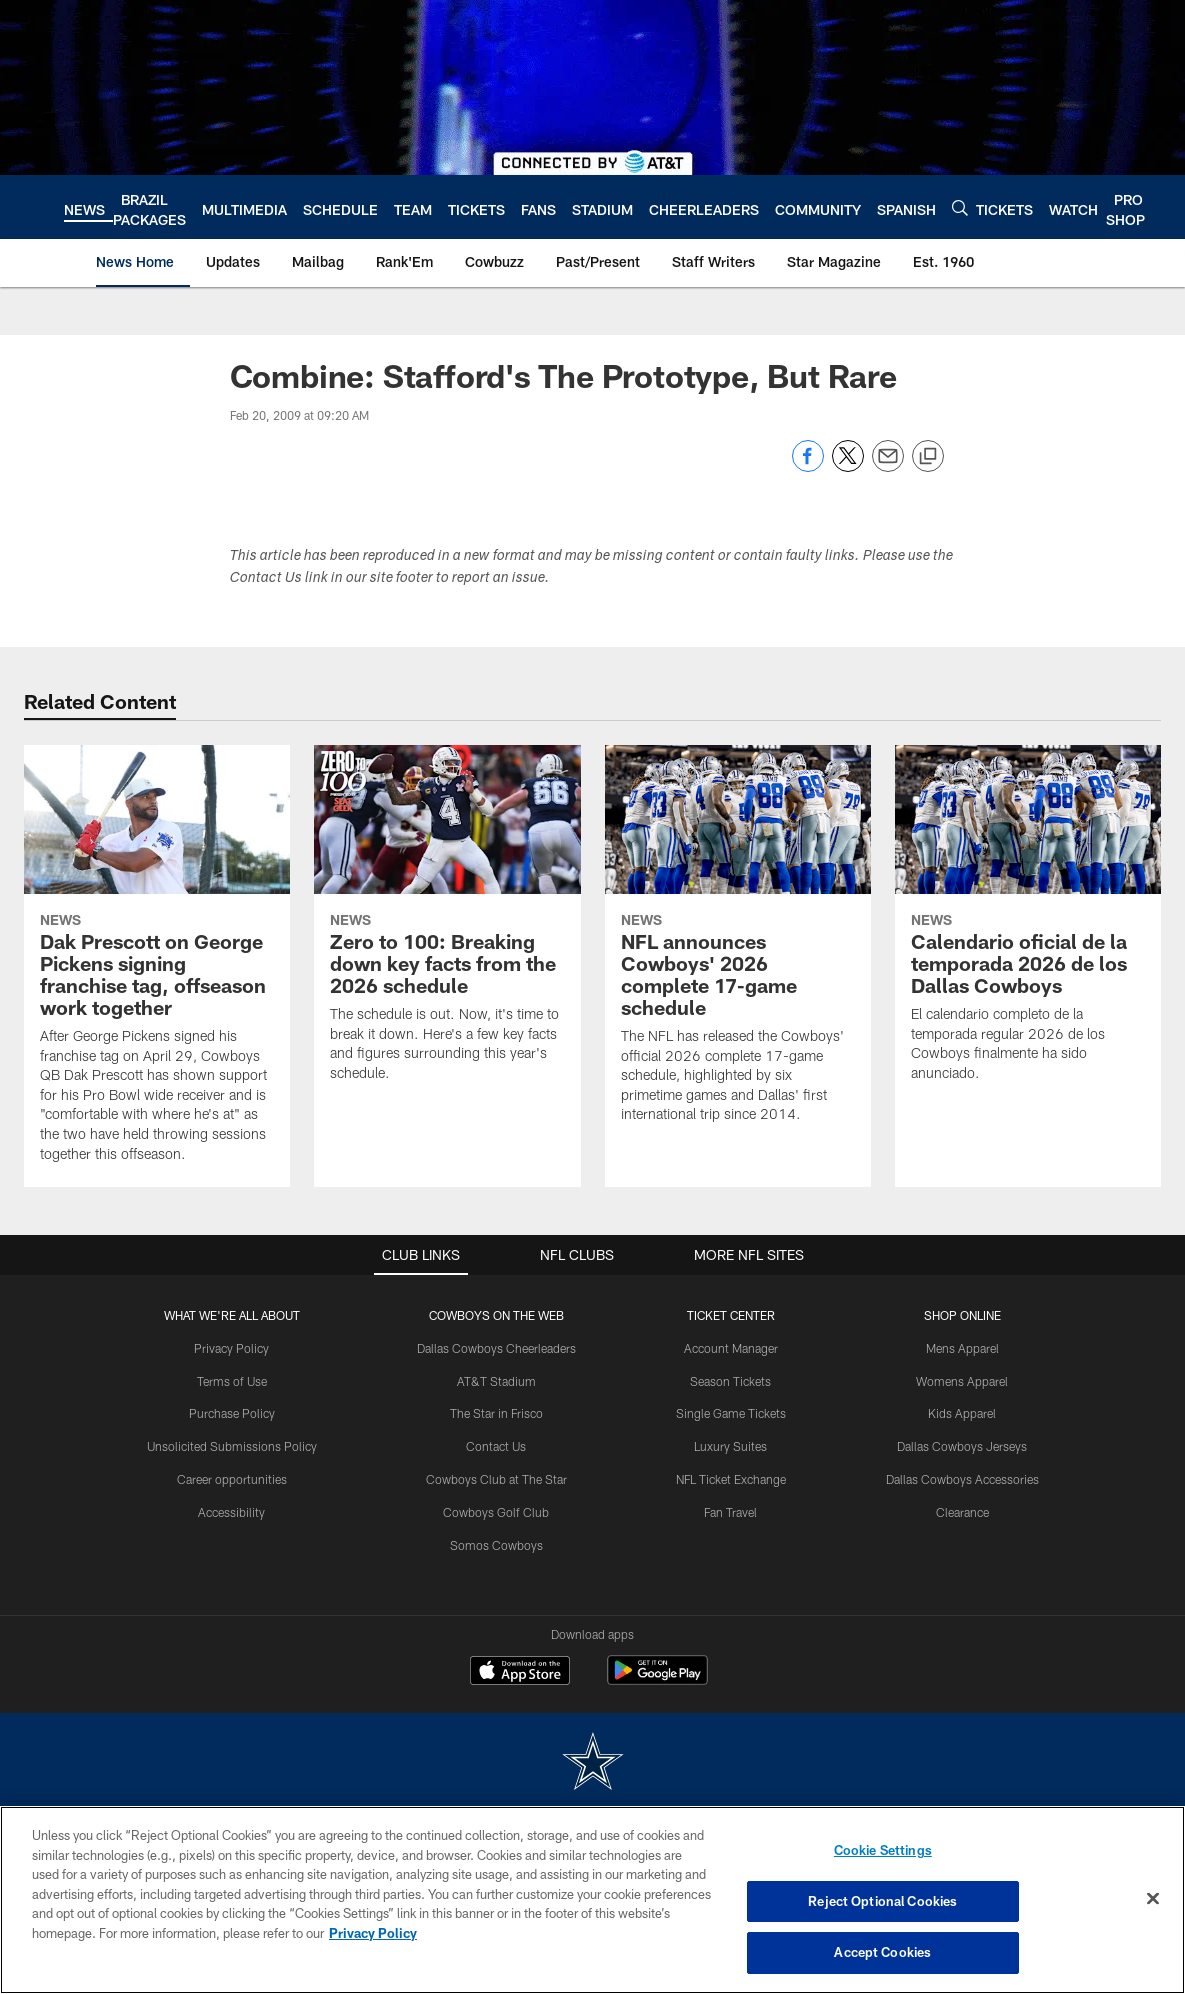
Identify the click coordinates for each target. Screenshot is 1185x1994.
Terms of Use (232, 1381)
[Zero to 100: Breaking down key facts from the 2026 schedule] (447, 926)
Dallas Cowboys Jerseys (962, 1446)
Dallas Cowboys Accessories (962, 1479)
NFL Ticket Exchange (731, 1479)
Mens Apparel (962, 1348)
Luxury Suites (730, 1446)
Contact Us (496, 1446)
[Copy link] (928, 457)
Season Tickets (730, 1381)
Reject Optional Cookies (882, 1901)
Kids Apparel (962, 1413)
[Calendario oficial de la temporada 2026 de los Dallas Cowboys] (1028, 926)
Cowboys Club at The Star (496, 1479)
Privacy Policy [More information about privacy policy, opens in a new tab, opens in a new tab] (373, 1933)
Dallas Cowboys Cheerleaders (496, 1348)
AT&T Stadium (496, 1381)
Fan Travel (730, 1512)
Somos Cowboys (496, 1545)
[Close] (1153, 1899)
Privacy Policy (231, 1348)
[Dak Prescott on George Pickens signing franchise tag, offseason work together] (157, 966)
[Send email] (888, 466)
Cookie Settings (883, 1850)
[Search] (960, 207)
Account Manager (731, 1348)
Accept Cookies (882, 1952)
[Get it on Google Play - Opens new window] (657, 1680)
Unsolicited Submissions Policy (232, 1446)
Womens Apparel (962, 1381)
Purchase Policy (232, 1413)
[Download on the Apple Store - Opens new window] (520, 1673)
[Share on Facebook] (808, 466)
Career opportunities (232, 1479)
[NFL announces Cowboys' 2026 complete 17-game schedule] (738, 946)
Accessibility (231, 1512)
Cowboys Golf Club (496, 1512)
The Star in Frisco (496, 1413)
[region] (592, 1900)
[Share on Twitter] (848, 466)
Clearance (962, 1512)
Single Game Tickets (731, 1413)
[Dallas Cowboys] (593, 1763)
